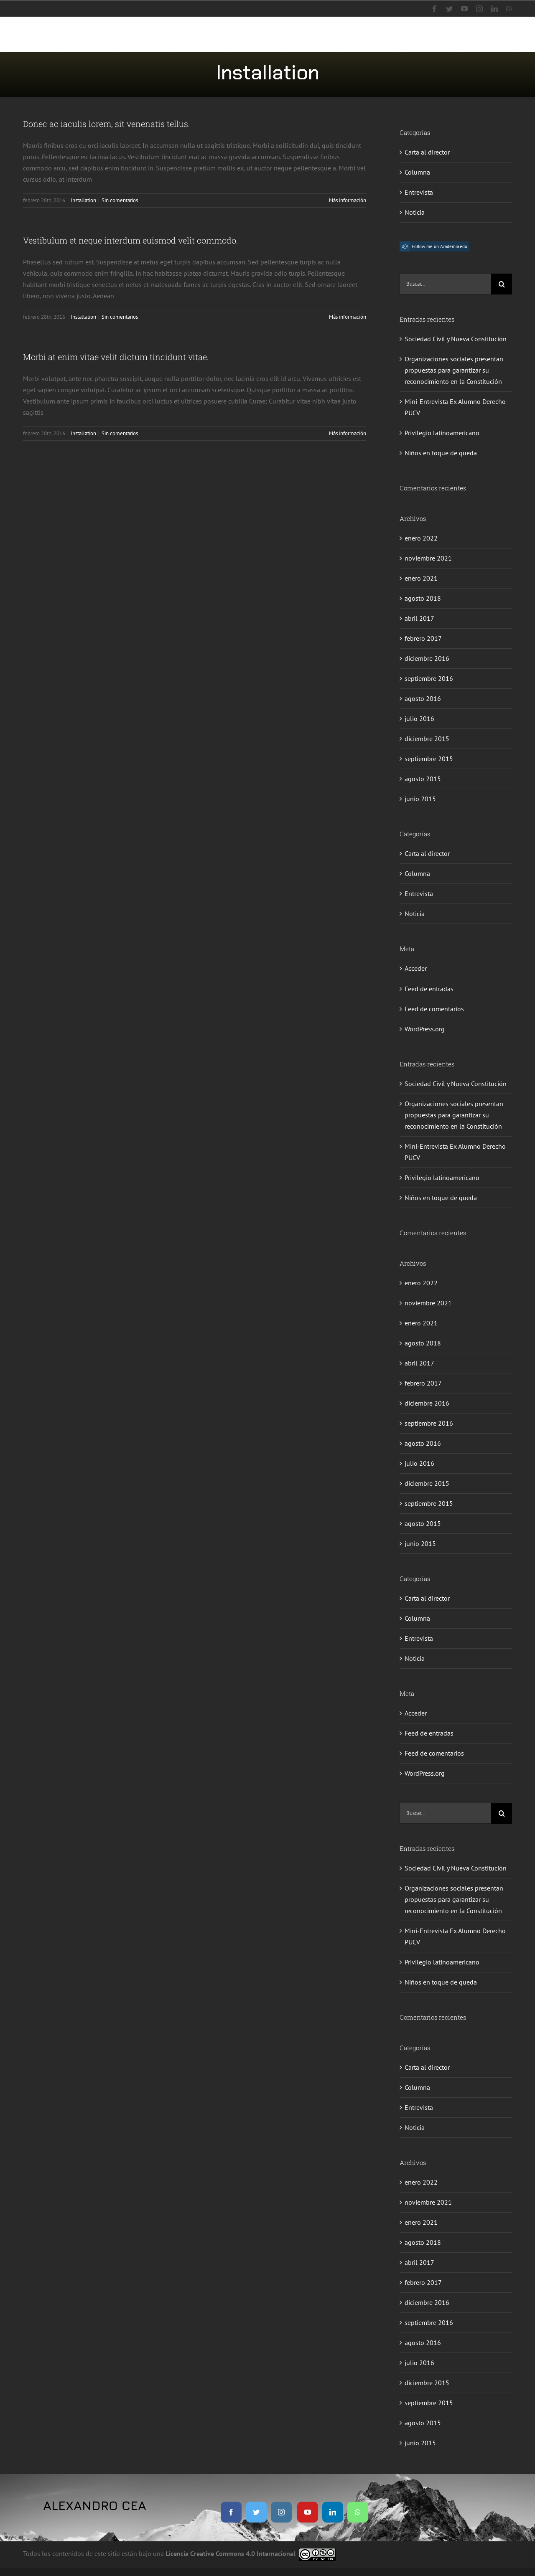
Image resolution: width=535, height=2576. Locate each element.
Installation (83, 200)
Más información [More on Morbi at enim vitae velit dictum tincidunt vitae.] (347, 433)
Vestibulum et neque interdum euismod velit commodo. (130, 240)
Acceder (416, 968)
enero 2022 (421, 538)
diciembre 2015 (427, 738)
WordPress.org (425, 1029)
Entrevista (419, 192)
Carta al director (427, 152)
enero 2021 (421, 578)
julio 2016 (419, 718)
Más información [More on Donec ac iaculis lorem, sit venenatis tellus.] (347, 200)
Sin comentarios (120, 200)
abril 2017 (419, 618)
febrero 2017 (423, 638)
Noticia (415, 212)
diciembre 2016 (427, 658)
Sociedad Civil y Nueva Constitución (456, 339)
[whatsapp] (357, 2512)
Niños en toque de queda (441, 453)
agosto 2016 (423, 698)
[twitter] (256, 2512)
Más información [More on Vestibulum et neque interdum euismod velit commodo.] (347, 316)
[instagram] (281, 2512)
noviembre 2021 (428, 558)
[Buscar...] (445, 284)
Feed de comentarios (434, 1009)
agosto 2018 (423, 598)
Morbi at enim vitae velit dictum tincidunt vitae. (116, 356)
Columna (417, 172)
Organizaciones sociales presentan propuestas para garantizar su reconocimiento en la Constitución (454, 370)
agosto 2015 (423, 778)
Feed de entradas (429, 989)
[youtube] (307, 2512)
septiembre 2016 (429, 678)
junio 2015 (420, 798)
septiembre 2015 (429, 758)
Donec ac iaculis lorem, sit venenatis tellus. (106, 123)
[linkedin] (332, 2512)
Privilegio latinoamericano (442, 433)
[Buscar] (501, 284)
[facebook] (231, 2512)
